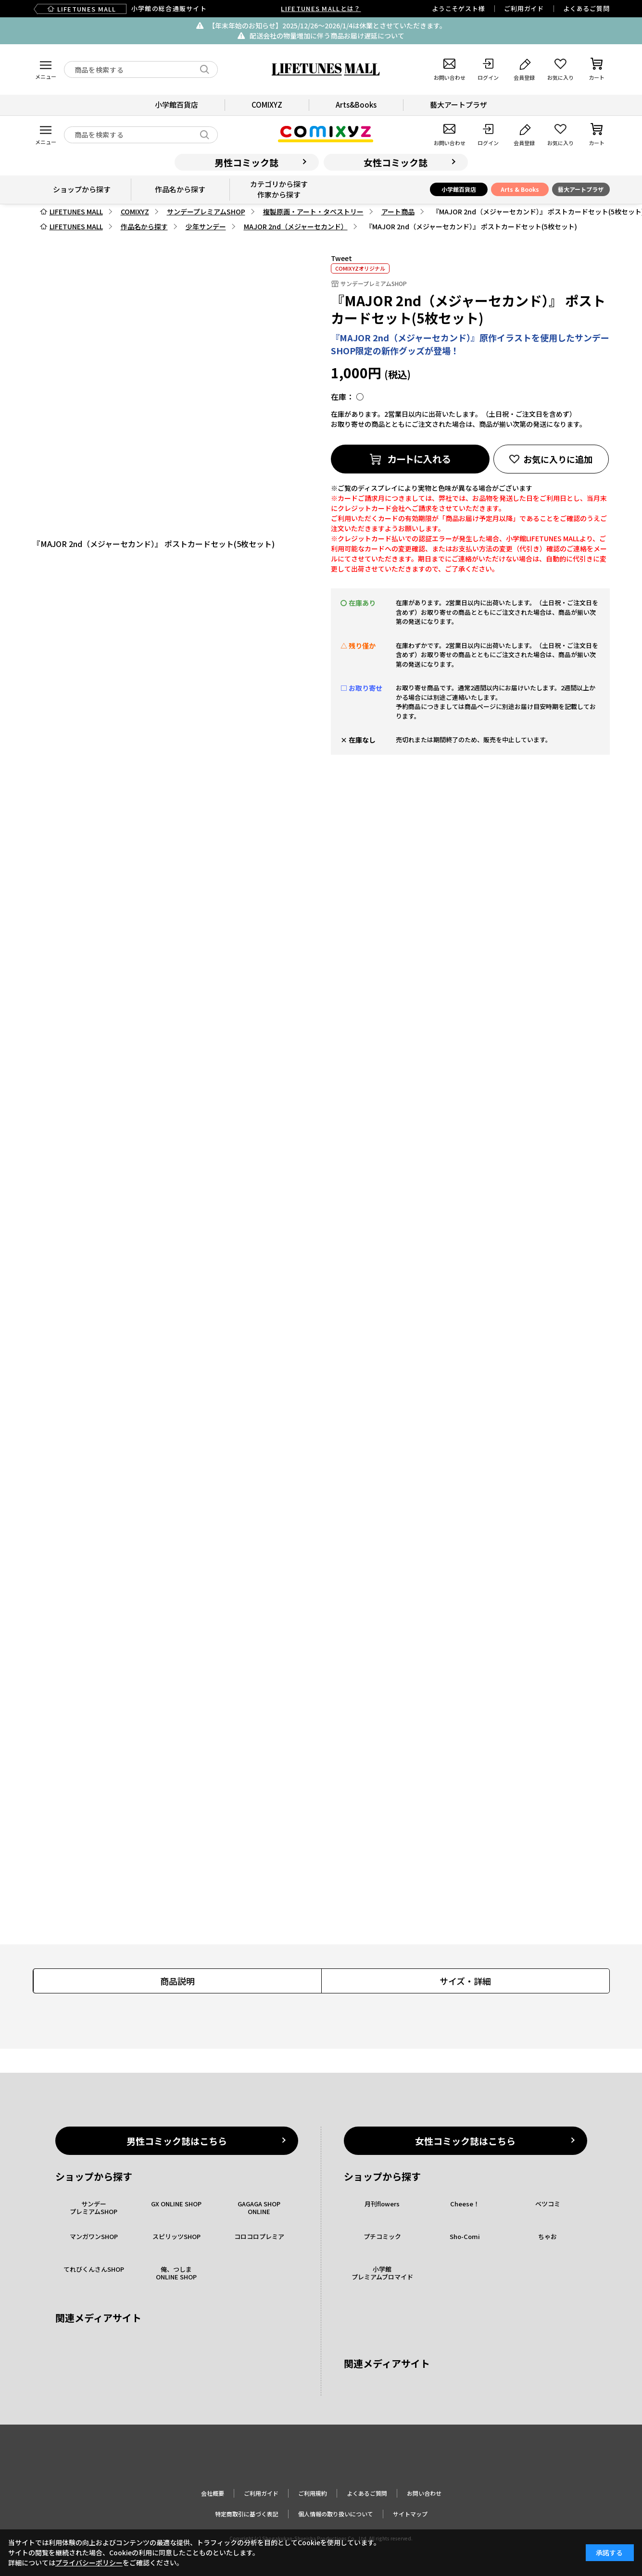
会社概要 (212, 2493)
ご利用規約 (312, 2493)
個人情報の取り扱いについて (335, 2514)
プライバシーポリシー (89, 2562)
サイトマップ (410, 2514)
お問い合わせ (424, 2493)
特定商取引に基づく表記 (246, 2514)
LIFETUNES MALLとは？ (321, 8)
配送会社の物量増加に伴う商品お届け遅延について (327, 35)
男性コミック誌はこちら (176, 2140)
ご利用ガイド (524, 8)
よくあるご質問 (586, 8)
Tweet (341, 258)
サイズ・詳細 (465, 1981)
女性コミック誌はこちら (465, 2140)
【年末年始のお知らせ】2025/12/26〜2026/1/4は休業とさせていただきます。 (327, 25)
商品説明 (177, 1981)
